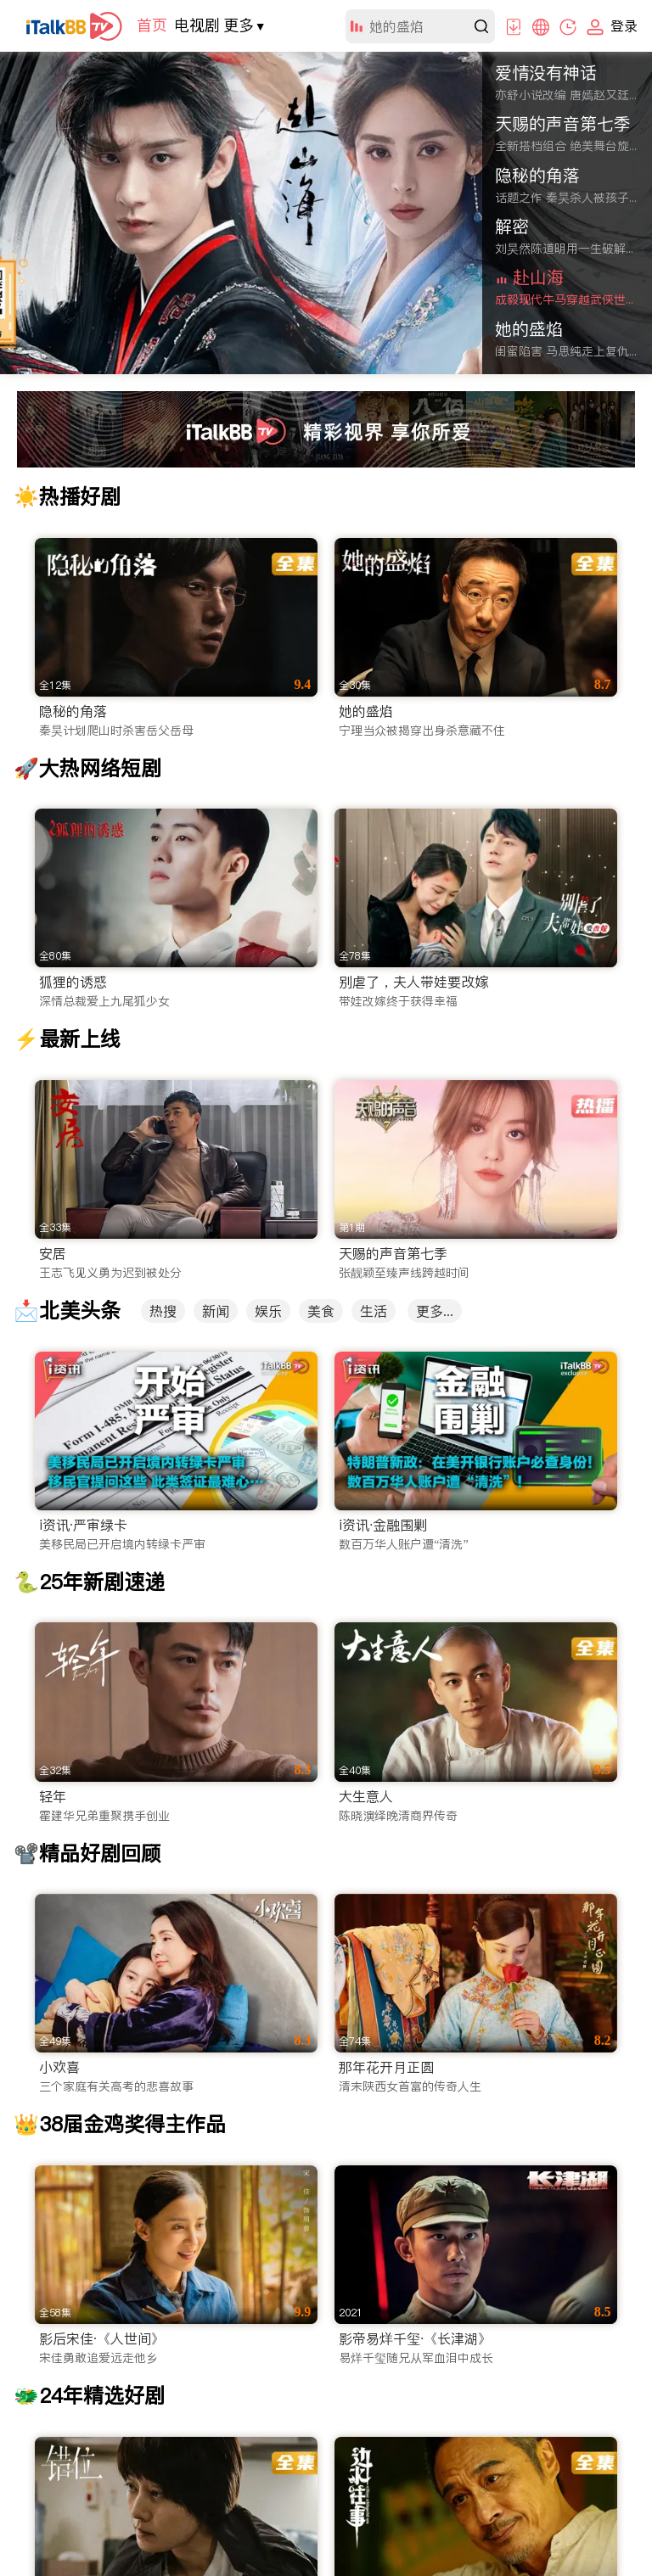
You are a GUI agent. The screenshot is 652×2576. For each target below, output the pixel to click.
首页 (152, 25)
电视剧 (197, 25)
